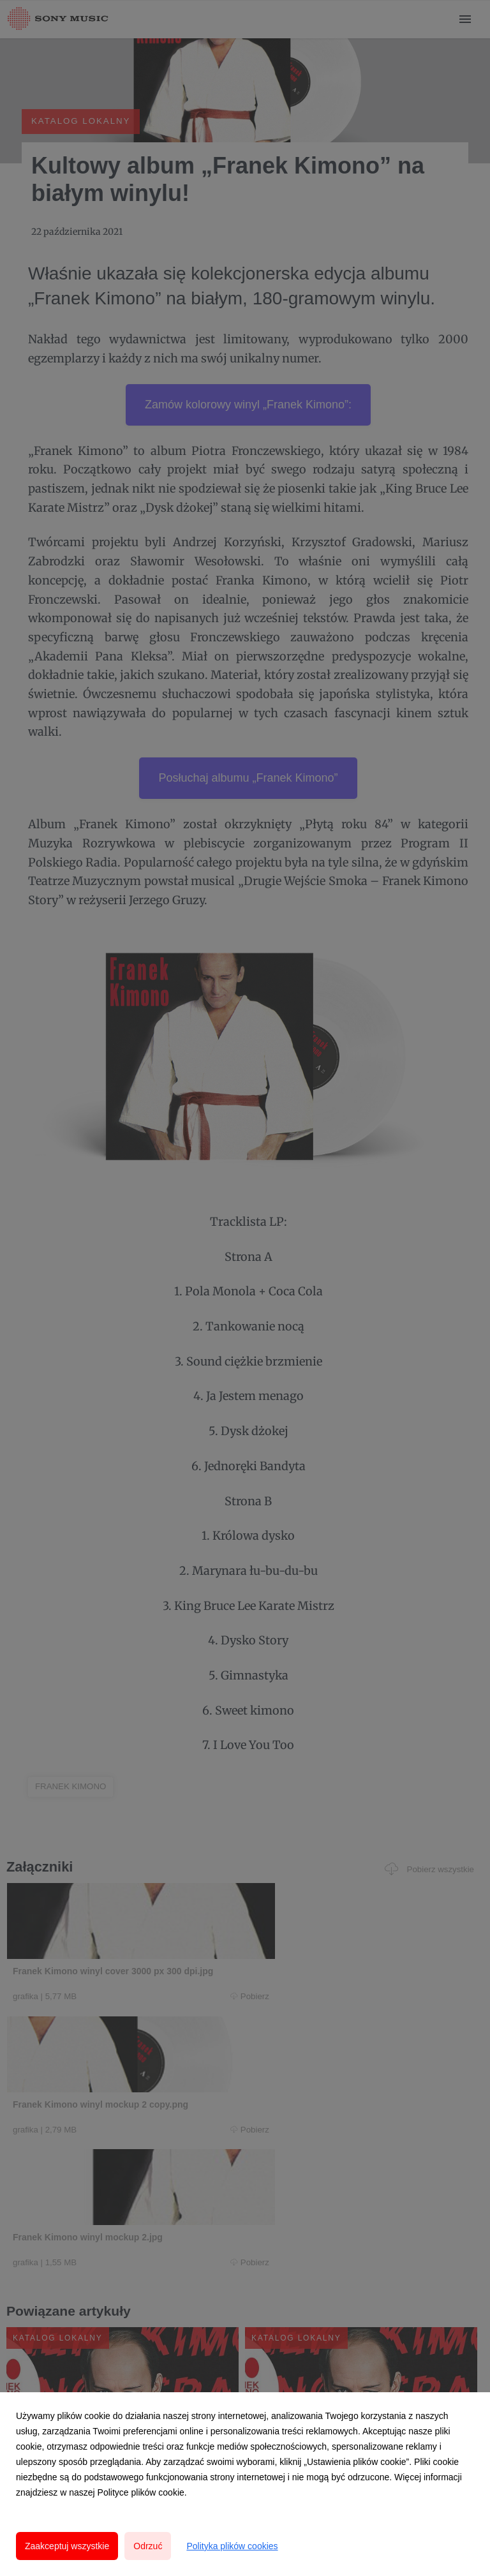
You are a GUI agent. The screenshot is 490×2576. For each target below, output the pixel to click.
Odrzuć (147, 2546)
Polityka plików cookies (232, 2546)
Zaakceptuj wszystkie (67, 2546)
